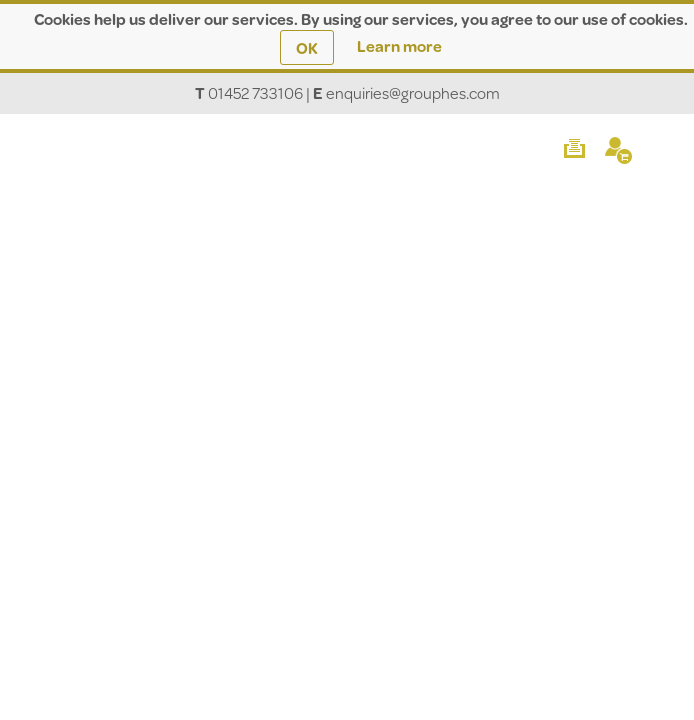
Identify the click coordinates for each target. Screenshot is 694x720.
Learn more (399, 45)
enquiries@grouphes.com (413, 92)
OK (307, 47)
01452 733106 (255, 92)
